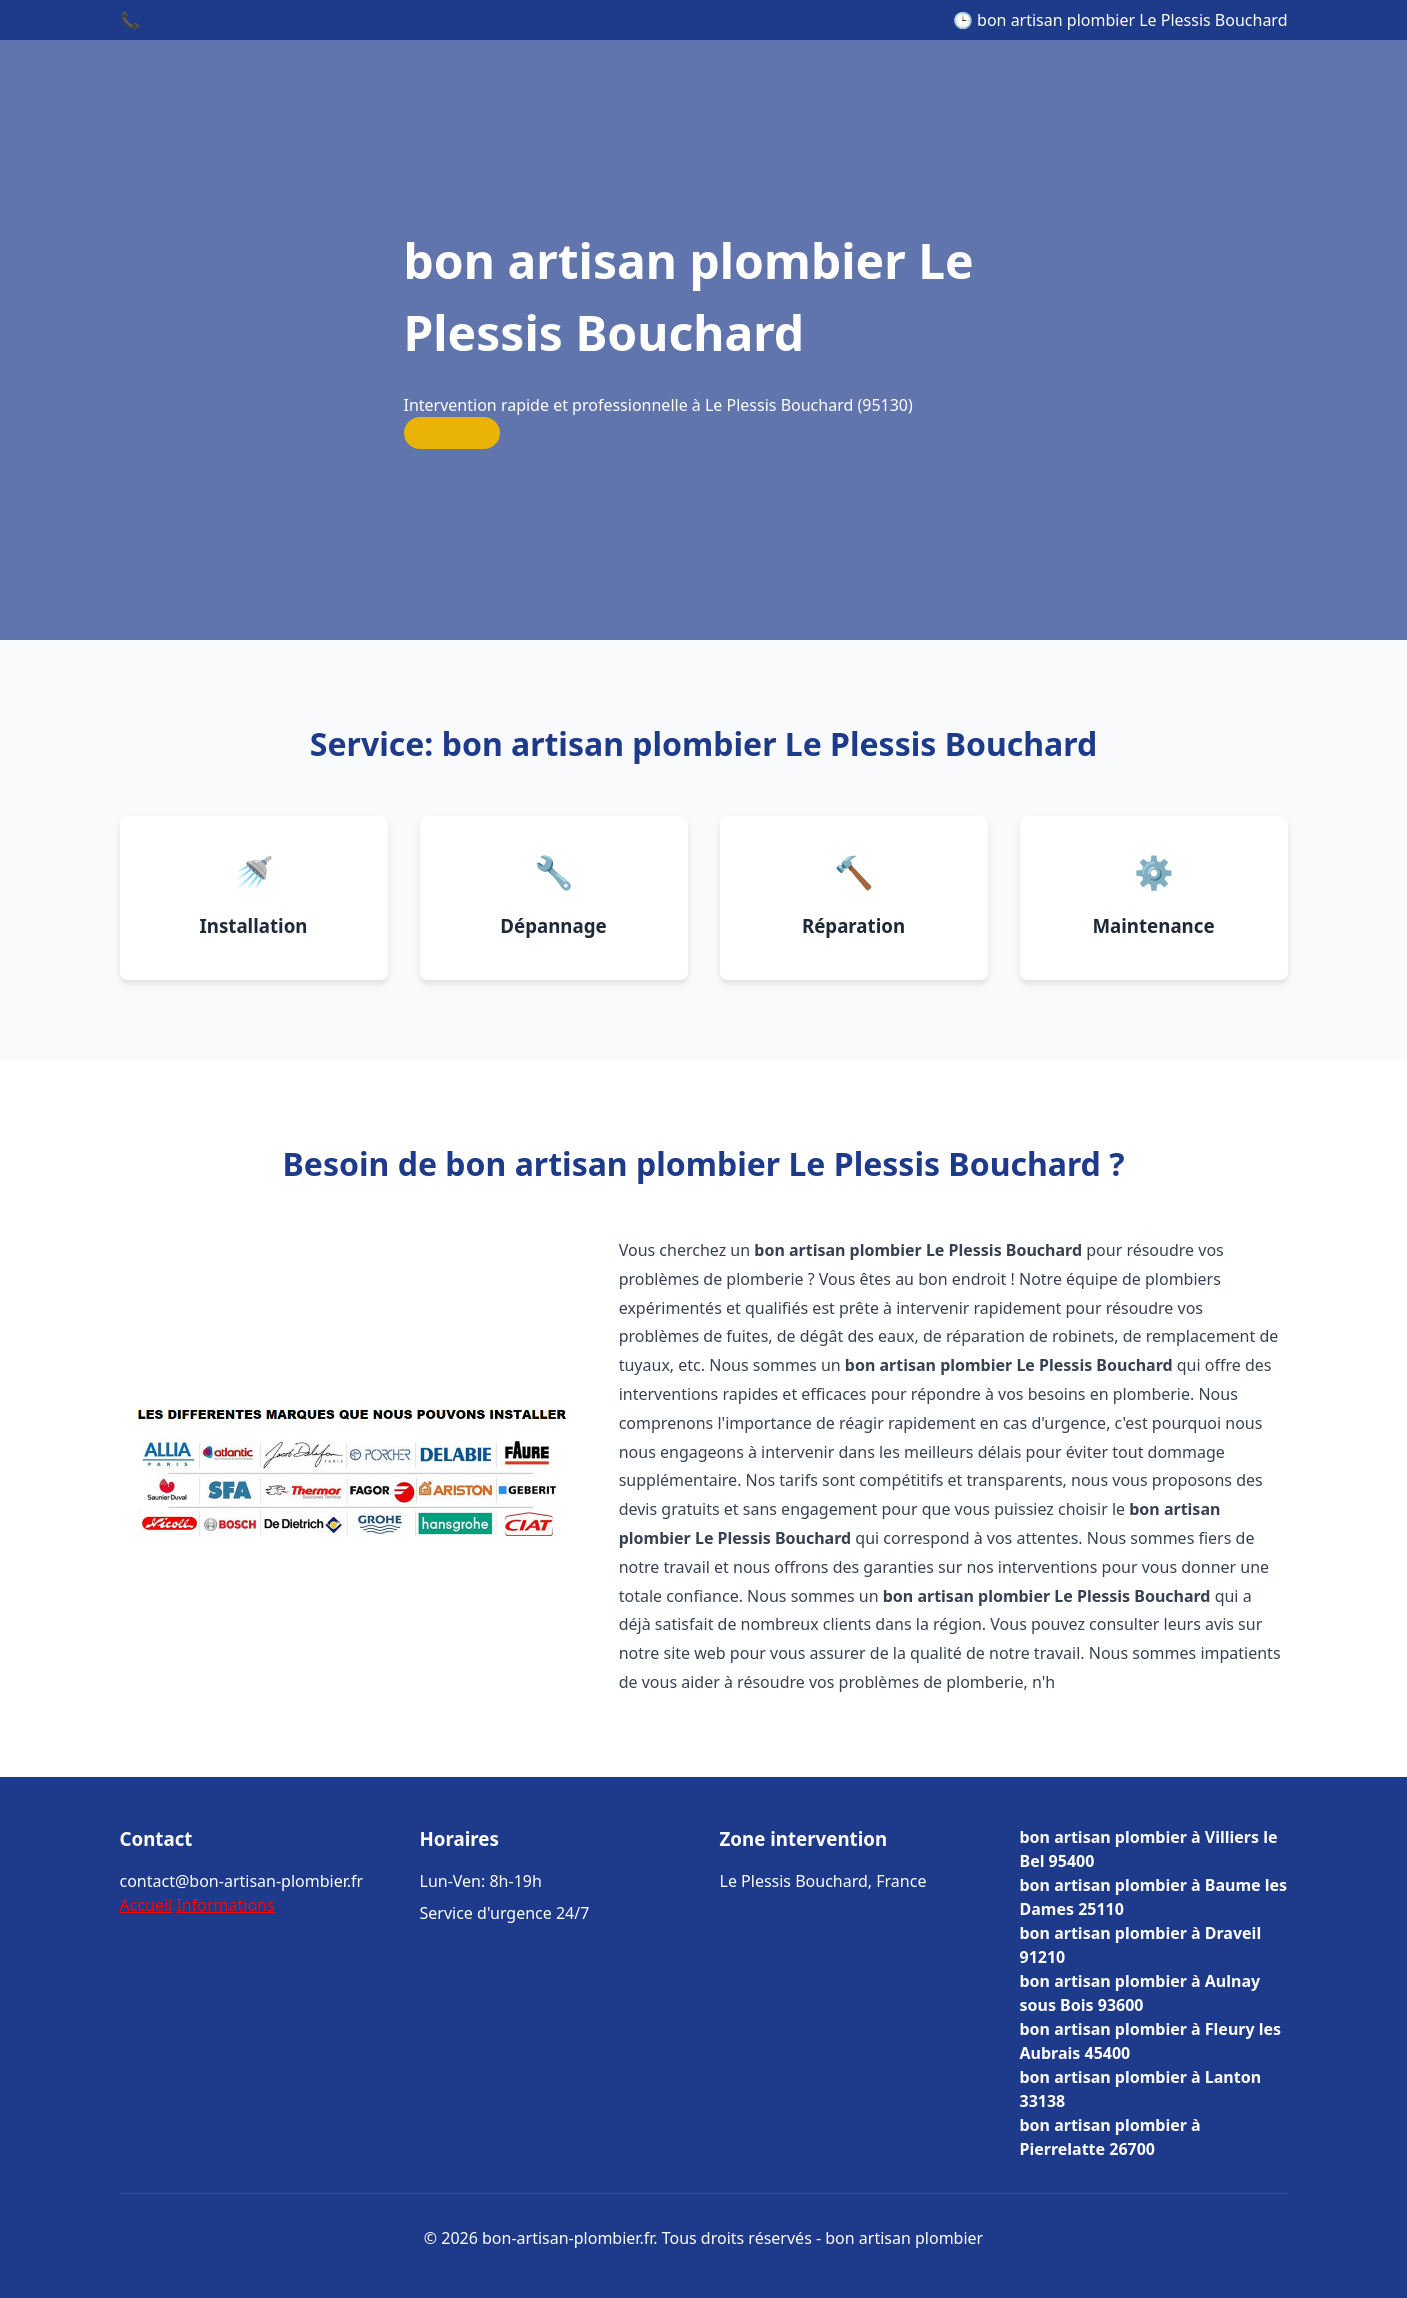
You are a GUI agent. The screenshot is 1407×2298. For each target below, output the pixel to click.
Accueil (146, 1905)
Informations (225, 1905)
